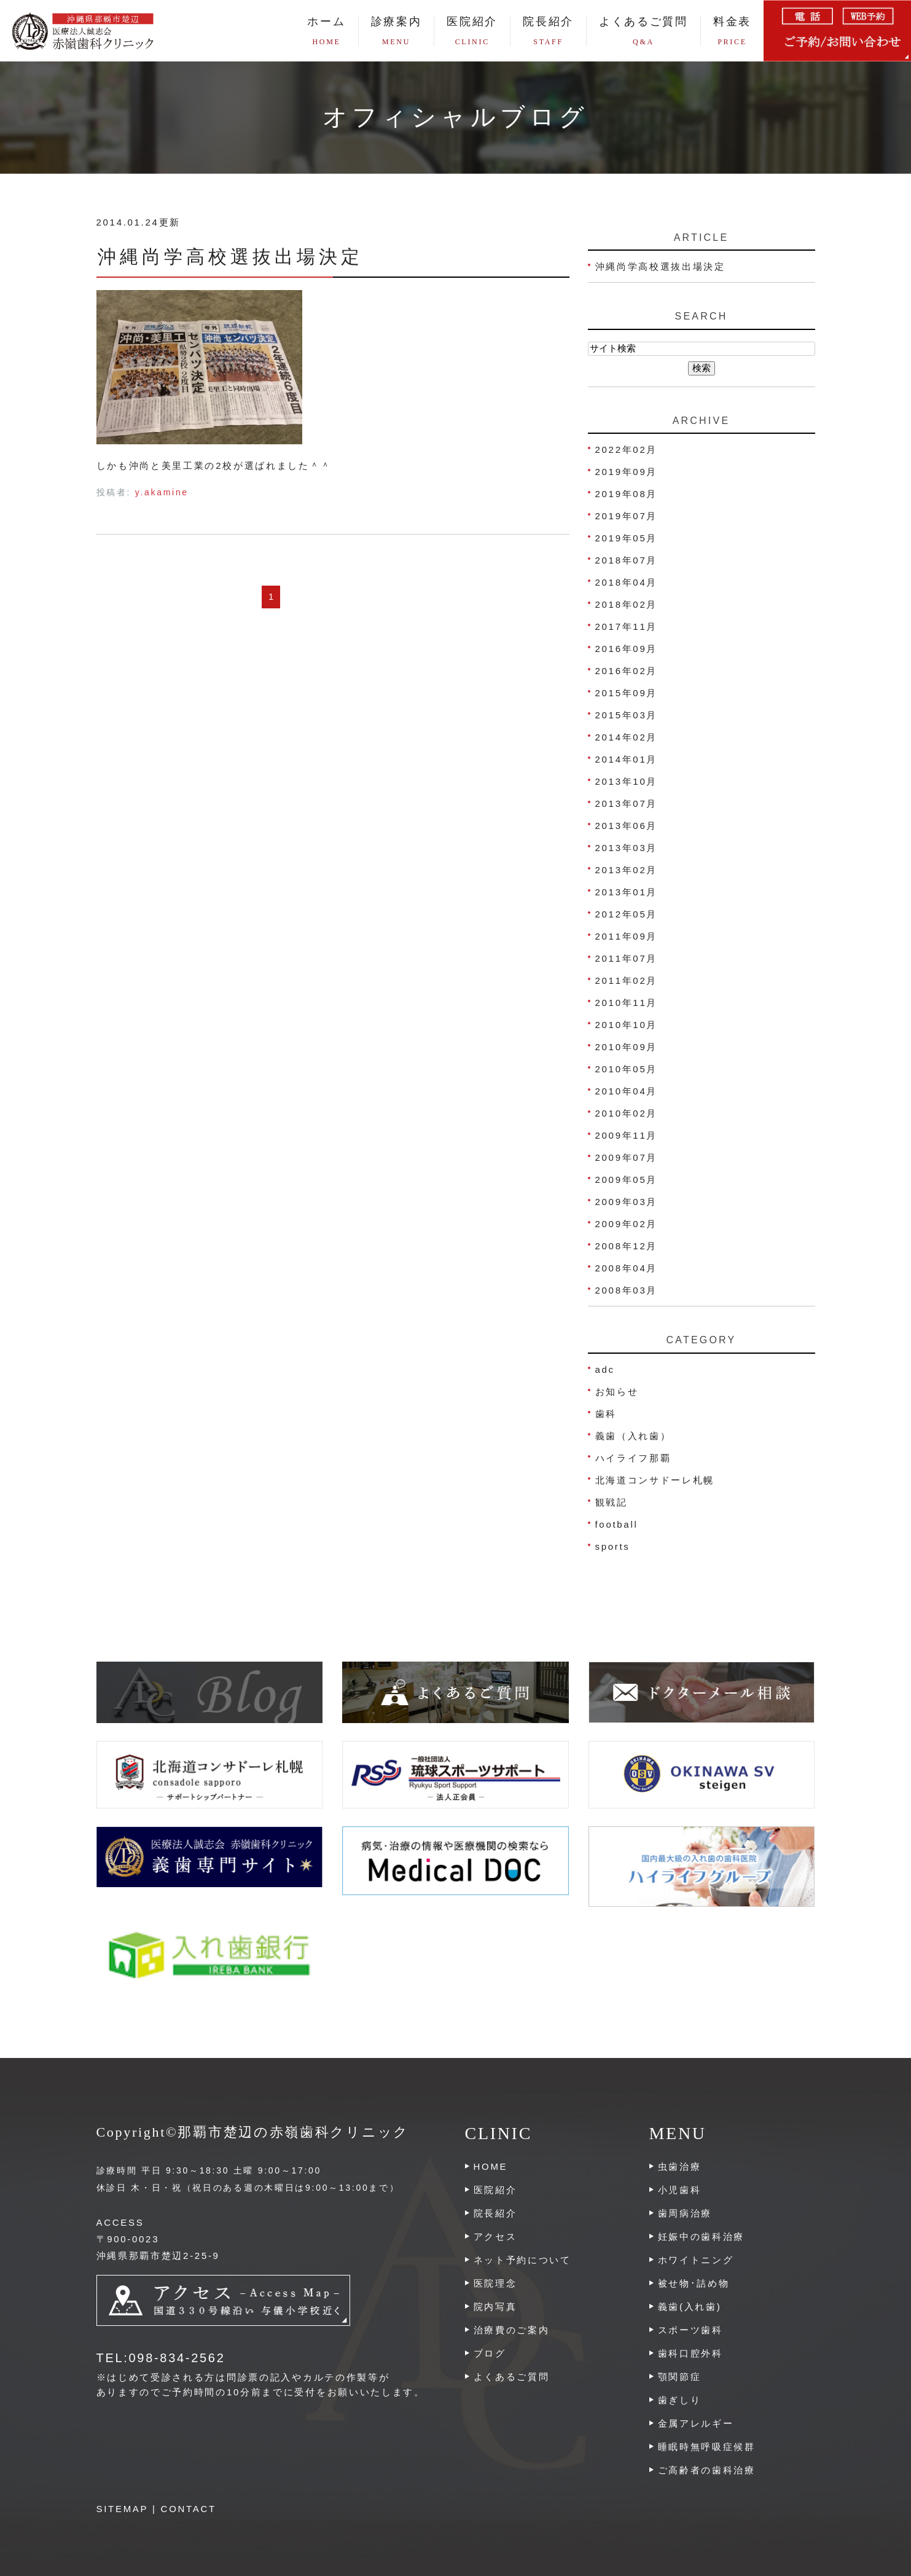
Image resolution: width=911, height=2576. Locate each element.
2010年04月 (626, 1091)
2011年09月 (626, 936)
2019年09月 (626, 471)
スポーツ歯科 (690, 2330)
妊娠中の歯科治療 (701, 2236)
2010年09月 (626, 1047)
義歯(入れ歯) (690, 2306)
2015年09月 (626, 693)
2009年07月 (626, 1157)
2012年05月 (626, 914)
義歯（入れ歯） (633, 1436)
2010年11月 (626, 1002)
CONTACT (188, 2508)
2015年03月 (626, 715)
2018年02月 (626, 604)
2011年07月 (626, 958)
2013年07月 (626, 803)
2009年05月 (626, 1179)
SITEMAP (122, 2508)
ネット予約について (522, 2260)
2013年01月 (626, 892)
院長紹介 (548, 30)
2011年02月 (626, 980)
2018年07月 (626, 560)
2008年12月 (626, 1246)
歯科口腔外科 (690, 2353)
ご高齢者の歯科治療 (707, 2470)
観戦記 (611, 1502)
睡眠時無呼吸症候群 (707, 2446)
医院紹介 (495, 2190)
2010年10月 (626, 1024)
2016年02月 (626, 671)
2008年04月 (626, 1268)
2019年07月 (626, 516)
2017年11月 (626, 626)
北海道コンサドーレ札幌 (655, 1480)
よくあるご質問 (643, 30)
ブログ (490, 2353)
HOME (491, 2166)
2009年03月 (626, 1201)
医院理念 (495, 2283)
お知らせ (617, 1391)
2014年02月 (626, 737)
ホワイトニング (696, 2260)
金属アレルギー (696, 2423)
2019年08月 (626, 494)
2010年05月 (626, 1069)
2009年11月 (626, 1135)
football (616, 1524)
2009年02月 (626, 1224)
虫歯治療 (680, 2166)
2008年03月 (626, 1290)
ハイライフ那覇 (633, 1458)
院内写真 (495, 2306)
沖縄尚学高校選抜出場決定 (230, 256)
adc (605, 1369)
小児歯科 (680, 2190)
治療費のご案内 (512, 2330)
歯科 (606, 1413)
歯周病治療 (685, 2213)
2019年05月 (626, 538)
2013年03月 (626, 847)
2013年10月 (626, 781)
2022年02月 (626, 449)
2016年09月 (626, 648)
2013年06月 (626, 825)
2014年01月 (626, 759)
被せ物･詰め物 (694, 2283)
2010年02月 (626, 1113)
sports (612, 1546)
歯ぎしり (680, 2400)
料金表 (732, 30)
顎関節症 (680, 2376)
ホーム (326, 30)
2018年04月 (626, 582)
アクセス (495, 2236)
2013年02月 (626, 870)
